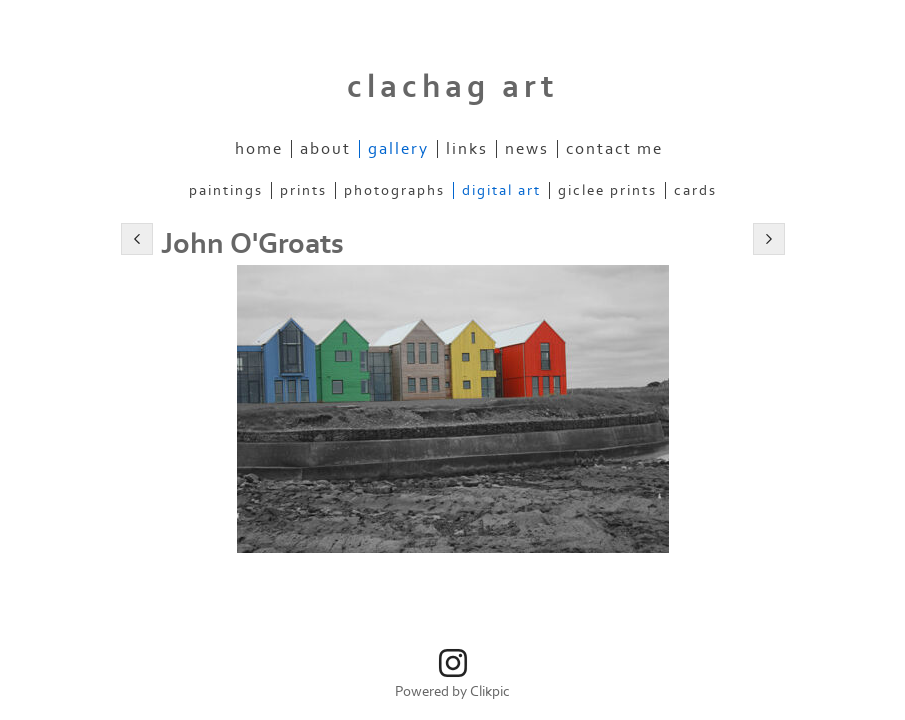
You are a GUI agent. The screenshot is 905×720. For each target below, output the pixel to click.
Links (467, 149)
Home (259, 149)
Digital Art (501, 190)
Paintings (226, 190)
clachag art (453, 87)
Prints (303, 190)
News (527, 149)
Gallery (398, 149)
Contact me (614, 149)
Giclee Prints (607, 190)
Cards (695, 190)
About (325, 149)
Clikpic (490, 691)
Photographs (394, 190)
